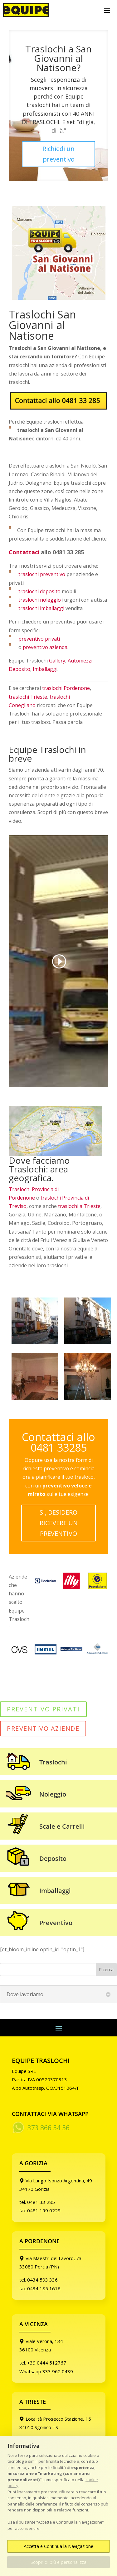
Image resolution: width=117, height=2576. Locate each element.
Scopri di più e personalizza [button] (58, 2562)
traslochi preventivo (41, 574)
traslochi (60, 696)
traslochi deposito (39, 591)
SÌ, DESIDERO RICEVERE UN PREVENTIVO (59, 1523)
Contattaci (24, 552)
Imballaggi (45, 669)
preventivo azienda (45, 647)
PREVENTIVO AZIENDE (43, 1728)
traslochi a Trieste (79, 1206)
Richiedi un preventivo (58, 154)
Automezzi (80, 660)
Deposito (19, 669)
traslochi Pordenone (66, 688)
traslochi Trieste (28, 696)
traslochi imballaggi (41, 608)
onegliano (24, 705)
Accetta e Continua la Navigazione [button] (58, 2546)
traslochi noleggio (39, 599)
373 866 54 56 (48, 2127)
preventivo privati (38, 638)
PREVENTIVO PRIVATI (43, 1709)
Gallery (57, 660)
